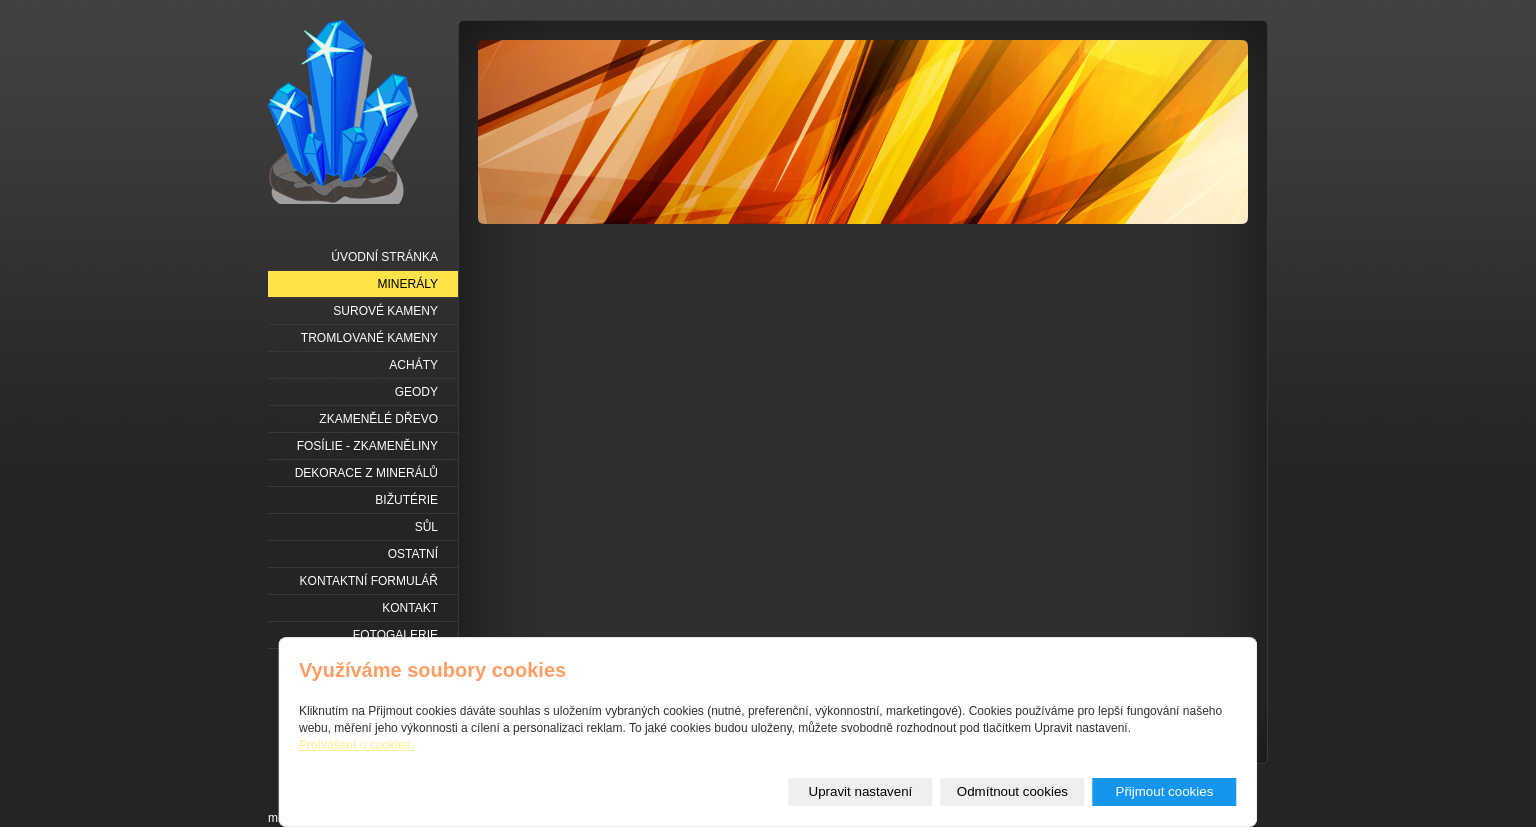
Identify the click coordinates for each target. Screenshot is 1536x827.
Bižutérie (406, 500)
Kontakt (410, 608)
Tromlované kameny (369, 338)
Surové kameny (385, 311)
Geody (416, 392)
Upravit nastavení (861, 791)
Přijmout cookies (1165, 791)
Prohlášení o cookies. (356, 745)
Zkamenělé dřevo (378, 419)
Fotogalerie (395, 635)
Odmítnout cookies (1012, 791)
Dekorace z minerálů (366, 473)
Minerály (408, 284)
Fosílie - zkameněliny (367, 446)
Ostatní (413, 554)
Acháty (413, 365)
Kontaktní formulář (369, 581)
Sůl (426, 527)
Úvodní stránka (384, 257)
